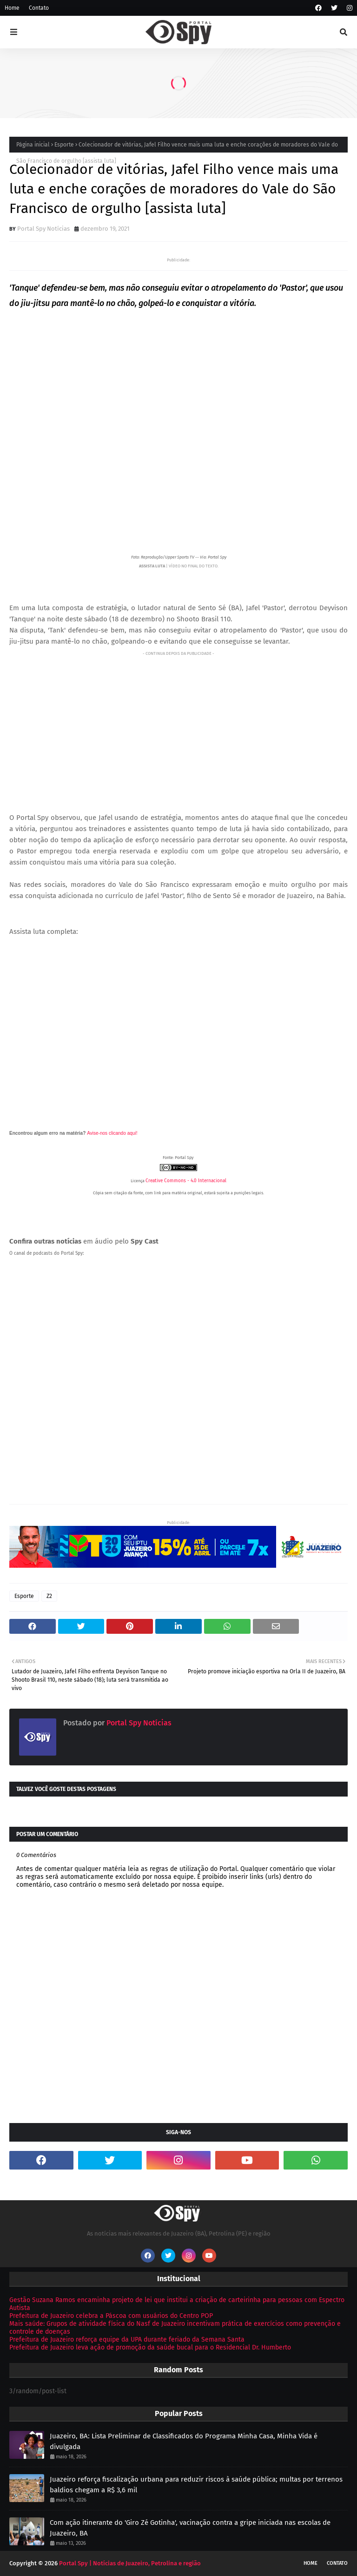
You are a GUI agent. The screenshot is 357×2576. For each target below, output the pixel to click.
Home (12, 8)
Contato (39, 8)
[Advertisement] (178, 724)
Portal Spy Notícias (43, 228)
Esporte (64, 144)
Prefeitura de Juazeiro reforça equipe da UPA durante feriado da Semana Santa (127, 2339)
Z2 (49, 1596)
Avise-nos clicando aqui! (112, 1133)
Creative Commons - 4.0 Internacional (185, 1181)
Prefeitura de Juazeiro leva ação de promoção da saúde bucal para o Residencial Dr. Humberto (150, 2347)
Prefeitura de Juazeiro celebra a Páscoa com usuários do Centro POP (111, 2316)
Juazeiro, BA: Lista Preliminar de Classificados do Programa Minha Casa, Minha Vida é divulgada (183, 2441)
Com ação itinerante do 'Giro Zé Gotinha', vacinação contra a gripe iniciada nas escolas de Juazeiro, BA (190, 2527)
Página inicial (33, 144)
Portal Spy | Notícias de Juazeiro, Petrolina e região (130, 2563)
